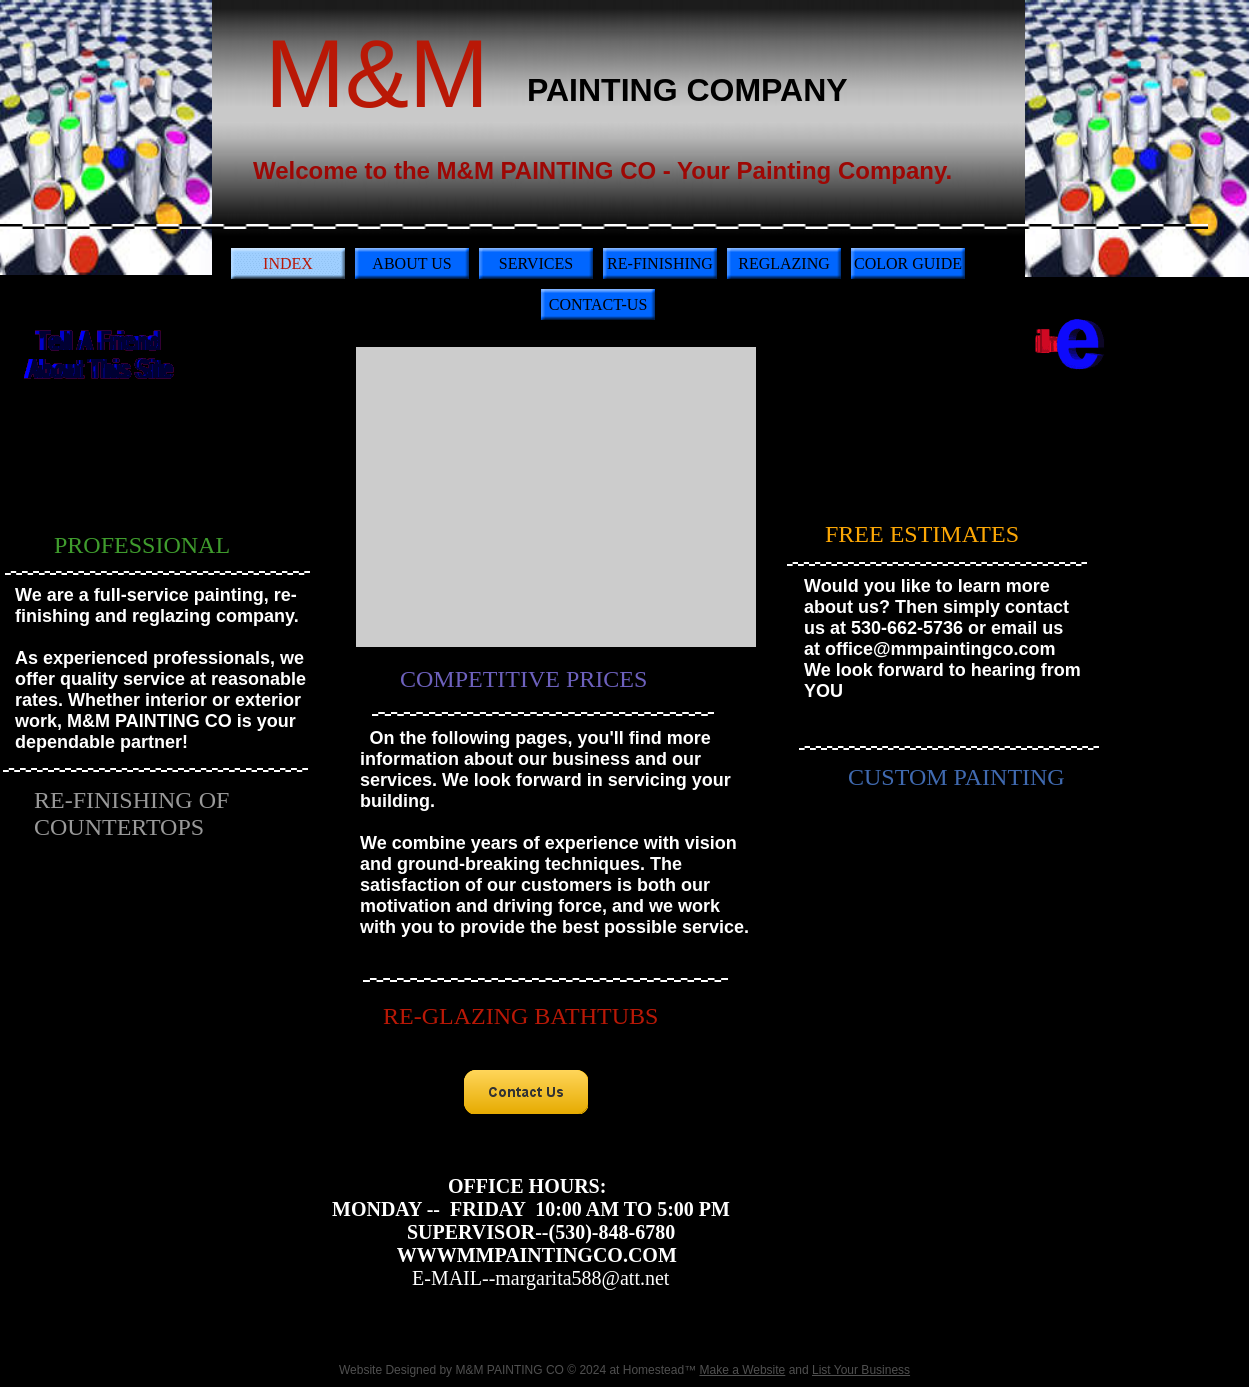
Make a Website (742, 1370)
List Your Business (861, 1370)
